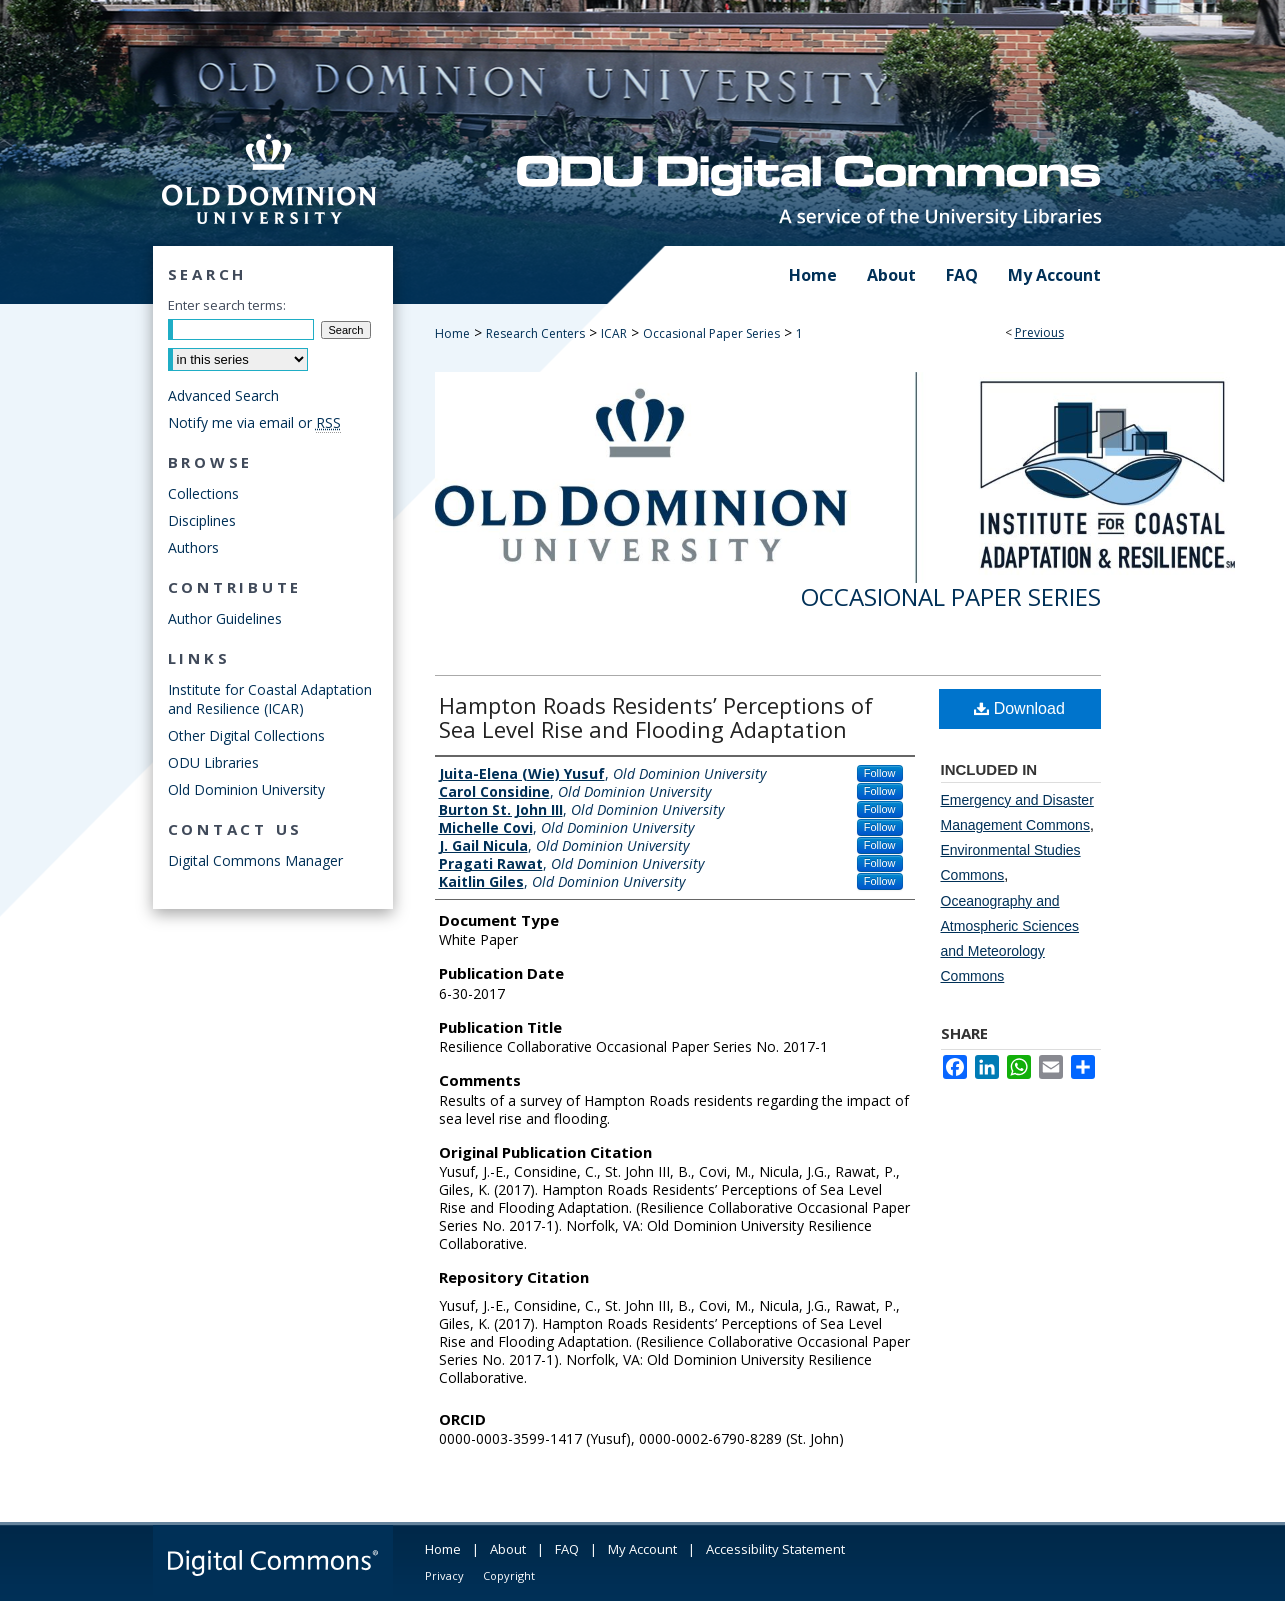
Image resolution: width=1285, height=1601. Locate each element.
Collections (203, 493)
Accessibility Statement (775, 1549)
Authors (193, 547)
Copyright (509, 1575)
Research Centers (535, 333)
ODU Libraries (213, 762)
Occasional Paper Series (711, 333)
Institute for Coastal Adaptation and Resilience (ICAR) (270, 699)
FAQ (567, 1549)
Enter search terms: (227, 305)
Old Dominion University (246, 789)
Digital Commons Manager (255, 860)
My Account (642, 1549)
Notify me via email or (254, 422)
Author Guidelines (225, 618)
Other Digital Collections (246, 735)
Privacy (444, 1575)
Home (452, 333)
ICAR (614, 333)
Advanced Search (223, 395)
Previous (1039, 332)
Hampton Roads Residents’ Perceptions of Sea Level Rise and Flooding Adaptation (656, 717)
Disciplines (202, 520)
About (508, 1549)
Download (1019, 708)
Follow (880, 773)
